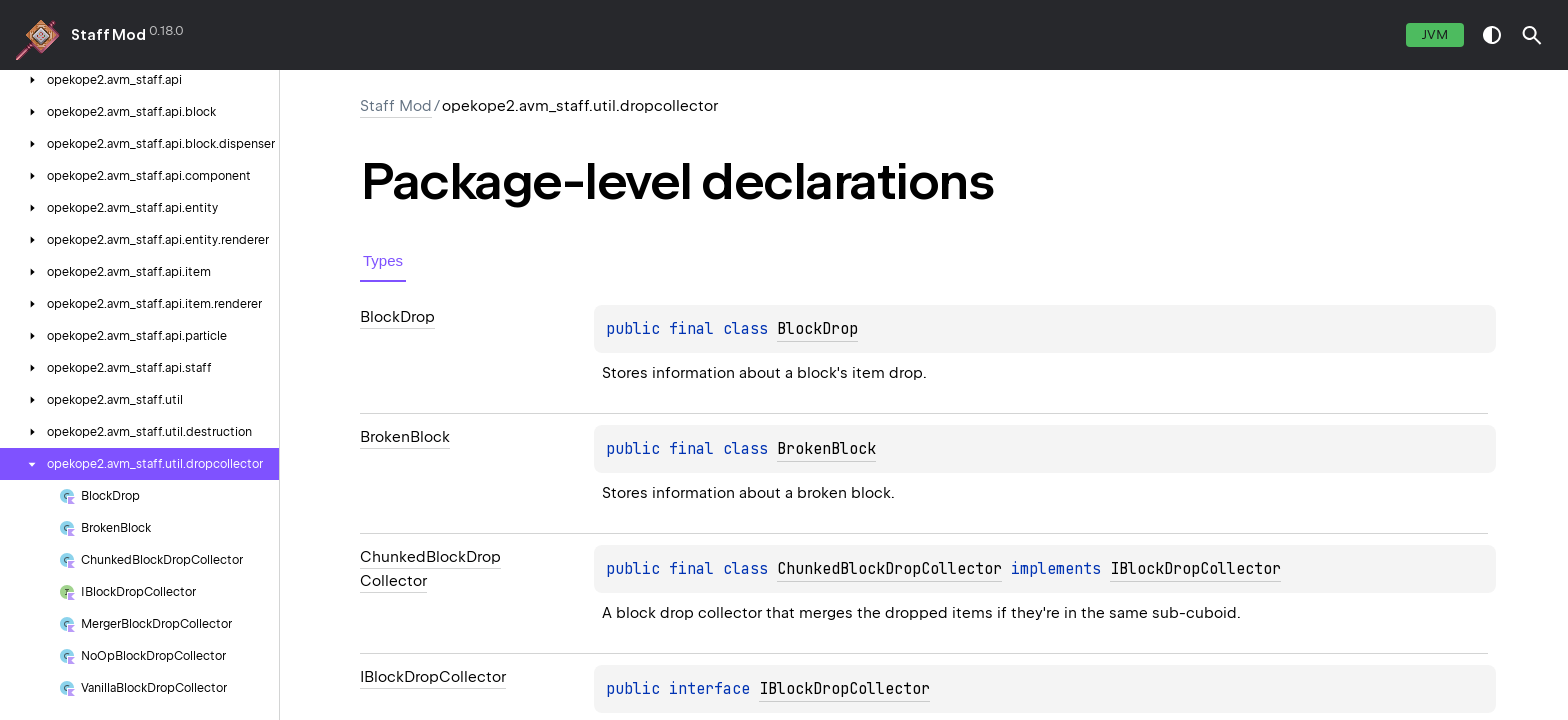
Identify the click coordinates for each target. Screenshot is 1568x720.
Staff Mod (108, 35)
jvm (1435, 34)
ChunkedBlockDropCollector (889, 569)
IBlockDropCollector (1195, 569)
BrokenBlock (826, 449)
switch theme (1492, 35)
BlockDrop (817, 329)
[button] (1532, 35)
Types (383, 260)
